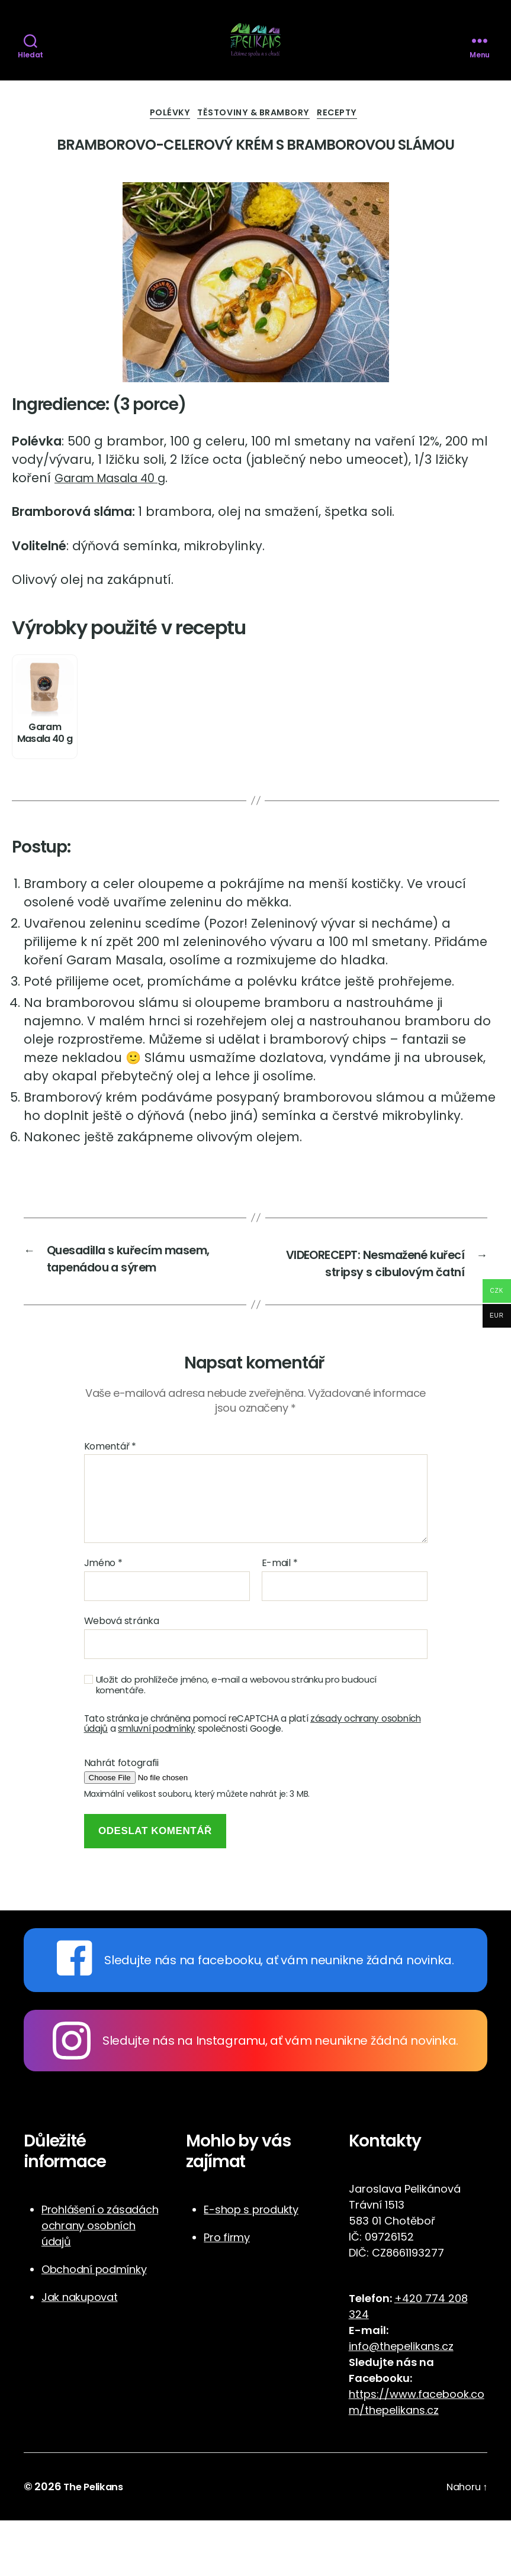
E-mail (280, 1619)
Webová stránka (121, 1676)
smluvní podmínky (156, 1784)
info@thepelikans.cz (401, 2402)
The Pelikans (96, 2542)
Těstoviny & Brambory (256, 145)
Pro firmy (227, 2293)
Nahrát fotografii (121, 1818)
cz (433, 2466)
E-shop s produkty (251, 2265)
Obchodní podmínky (93, 2325)
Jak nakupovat (79, 2353)
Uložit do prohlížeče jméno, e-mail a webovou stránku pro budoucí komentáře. (236, 1741)
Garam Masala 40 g (119, 510)
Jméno (103, 1619)
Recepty (350, 145)
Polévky (162, 145)
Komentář (110, 1502)
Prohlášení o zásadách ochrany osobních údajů (99, 2281)
